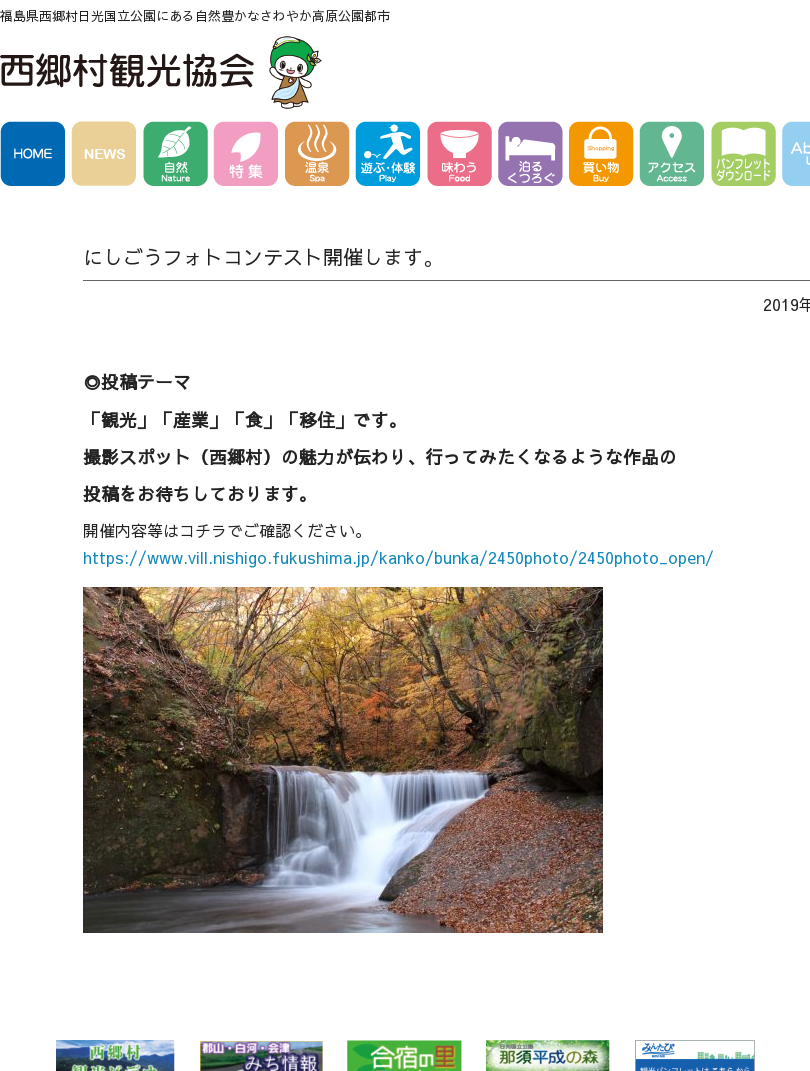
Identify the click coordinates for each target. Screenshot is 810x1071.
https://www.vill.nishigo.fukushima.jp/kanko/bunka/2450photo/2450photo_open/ (398, 557)
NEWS (107, 157)
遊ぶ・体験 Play (391, 157)
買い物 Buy (604, 157)
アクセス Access (675, 157)
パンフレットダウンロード (746, 157)
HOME (36, 157)
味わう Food (462, 157)
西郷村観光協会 (163, 72)
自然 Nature (178, 157)
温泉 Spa (320, 157)
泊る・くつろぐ (533, 157)
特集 (249, 157)
